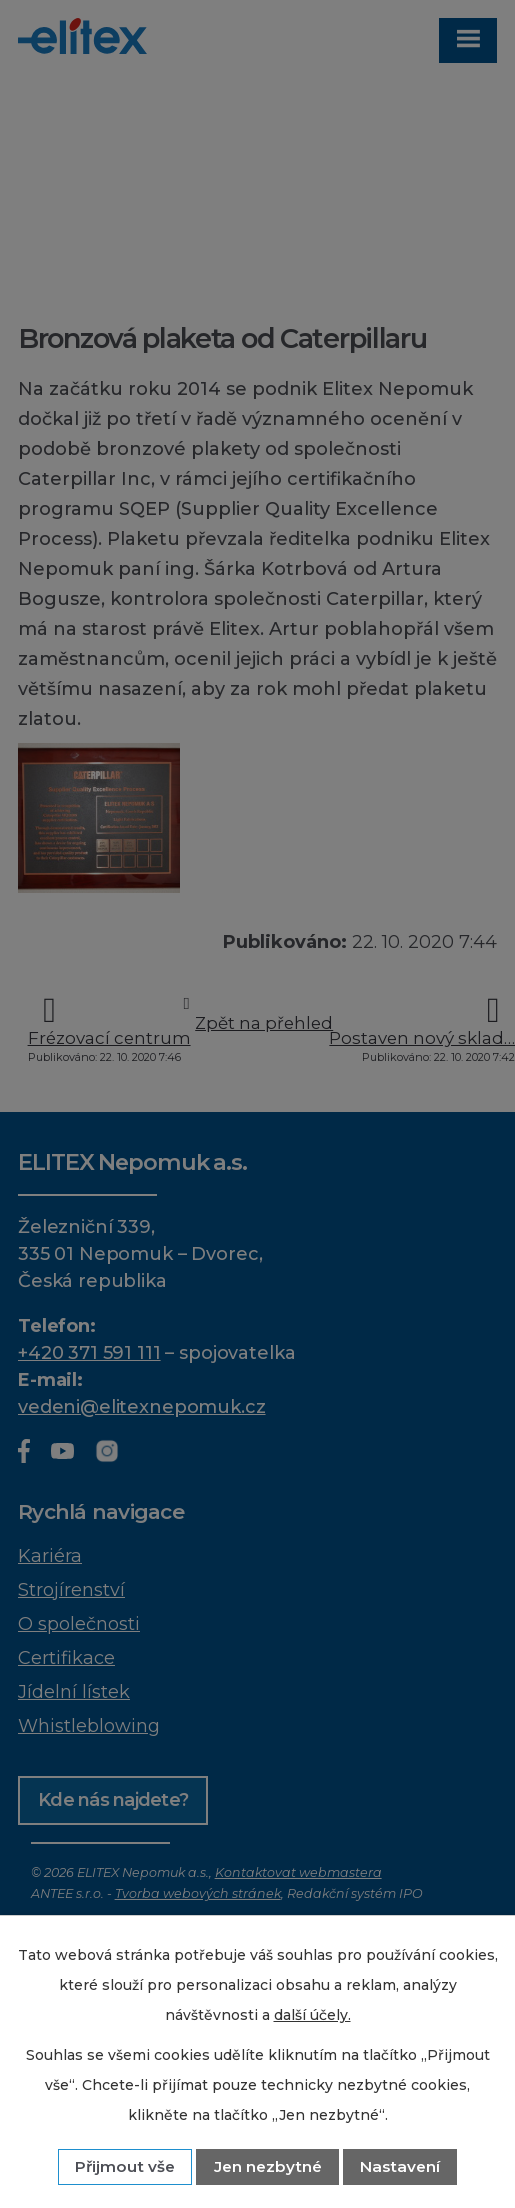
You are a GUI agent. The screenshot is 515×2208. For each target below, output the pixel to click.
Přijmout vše (125, 2166)
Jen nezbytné (268, 2166)
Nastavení (400, 2166)
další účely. (312, 2015)
